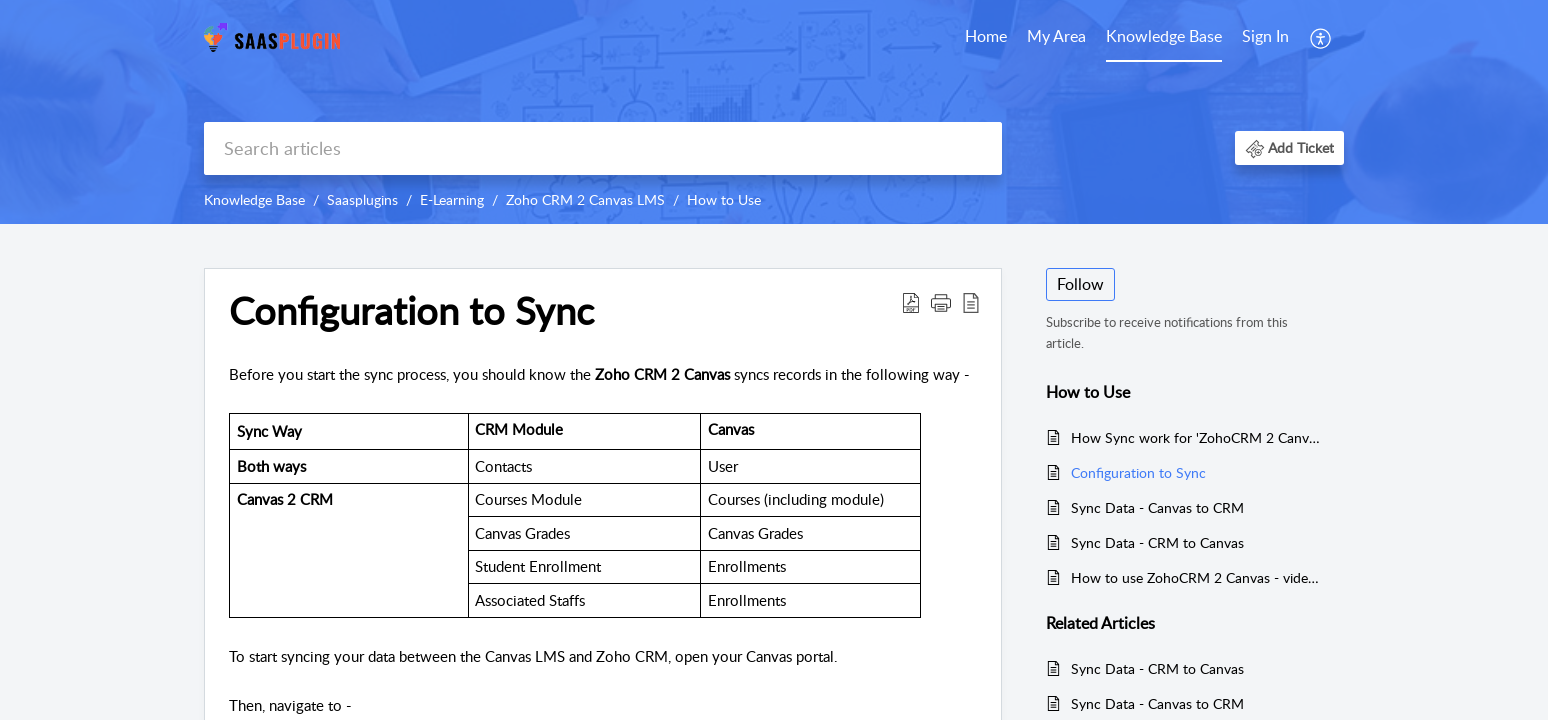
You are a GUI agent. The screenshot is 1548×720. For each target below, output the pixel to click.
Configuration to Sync (1138, 472)
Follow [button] (1080, 284)
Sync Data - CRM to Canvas (1157, 542)
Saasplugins (362, 199)
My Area (1056, 36)
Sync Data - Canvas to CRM (1157, 507)
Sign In (1265, 36)
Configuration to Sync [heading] (411, 311)
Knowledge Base (1164, 36)
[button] (1321, 38)
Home (986, 36)
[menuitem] (986, 38)
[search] (603, 148)
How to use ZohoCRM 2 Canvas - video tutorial (1197, 577)
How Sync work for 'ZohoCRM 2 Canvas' (1197, 437)
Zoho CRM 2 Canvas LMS (585, 199)
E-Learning (452, 199)
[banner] (774, 112)
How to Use (724, 199)
